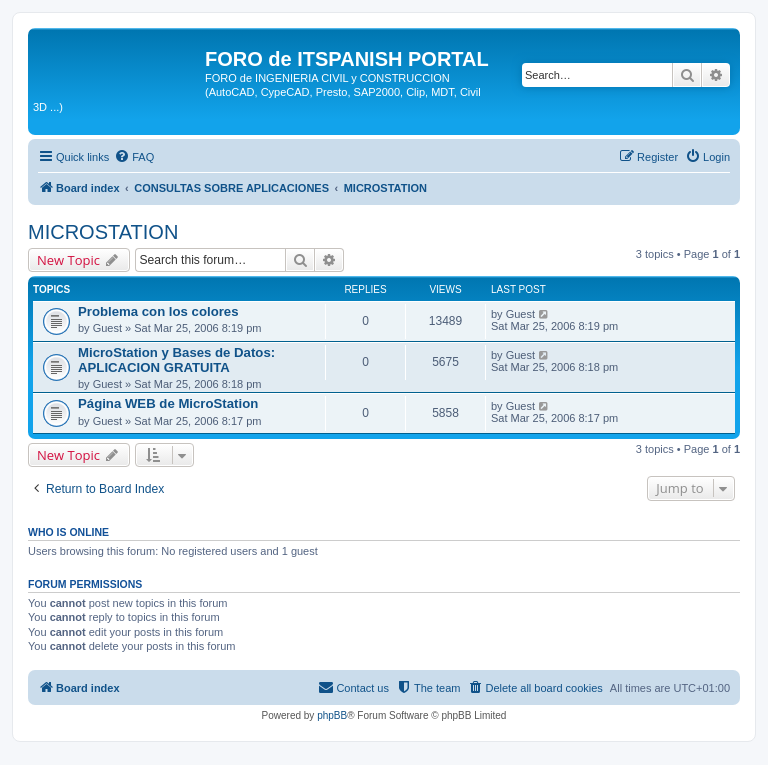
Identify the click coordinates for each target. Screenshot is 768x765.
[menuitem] (134, 157)
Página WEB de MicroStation (168, 403)
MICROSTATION (103, 232)
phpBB (332, 715)
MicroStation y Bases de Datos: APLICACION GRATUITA (176, 360)
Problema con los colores (158, 311)
